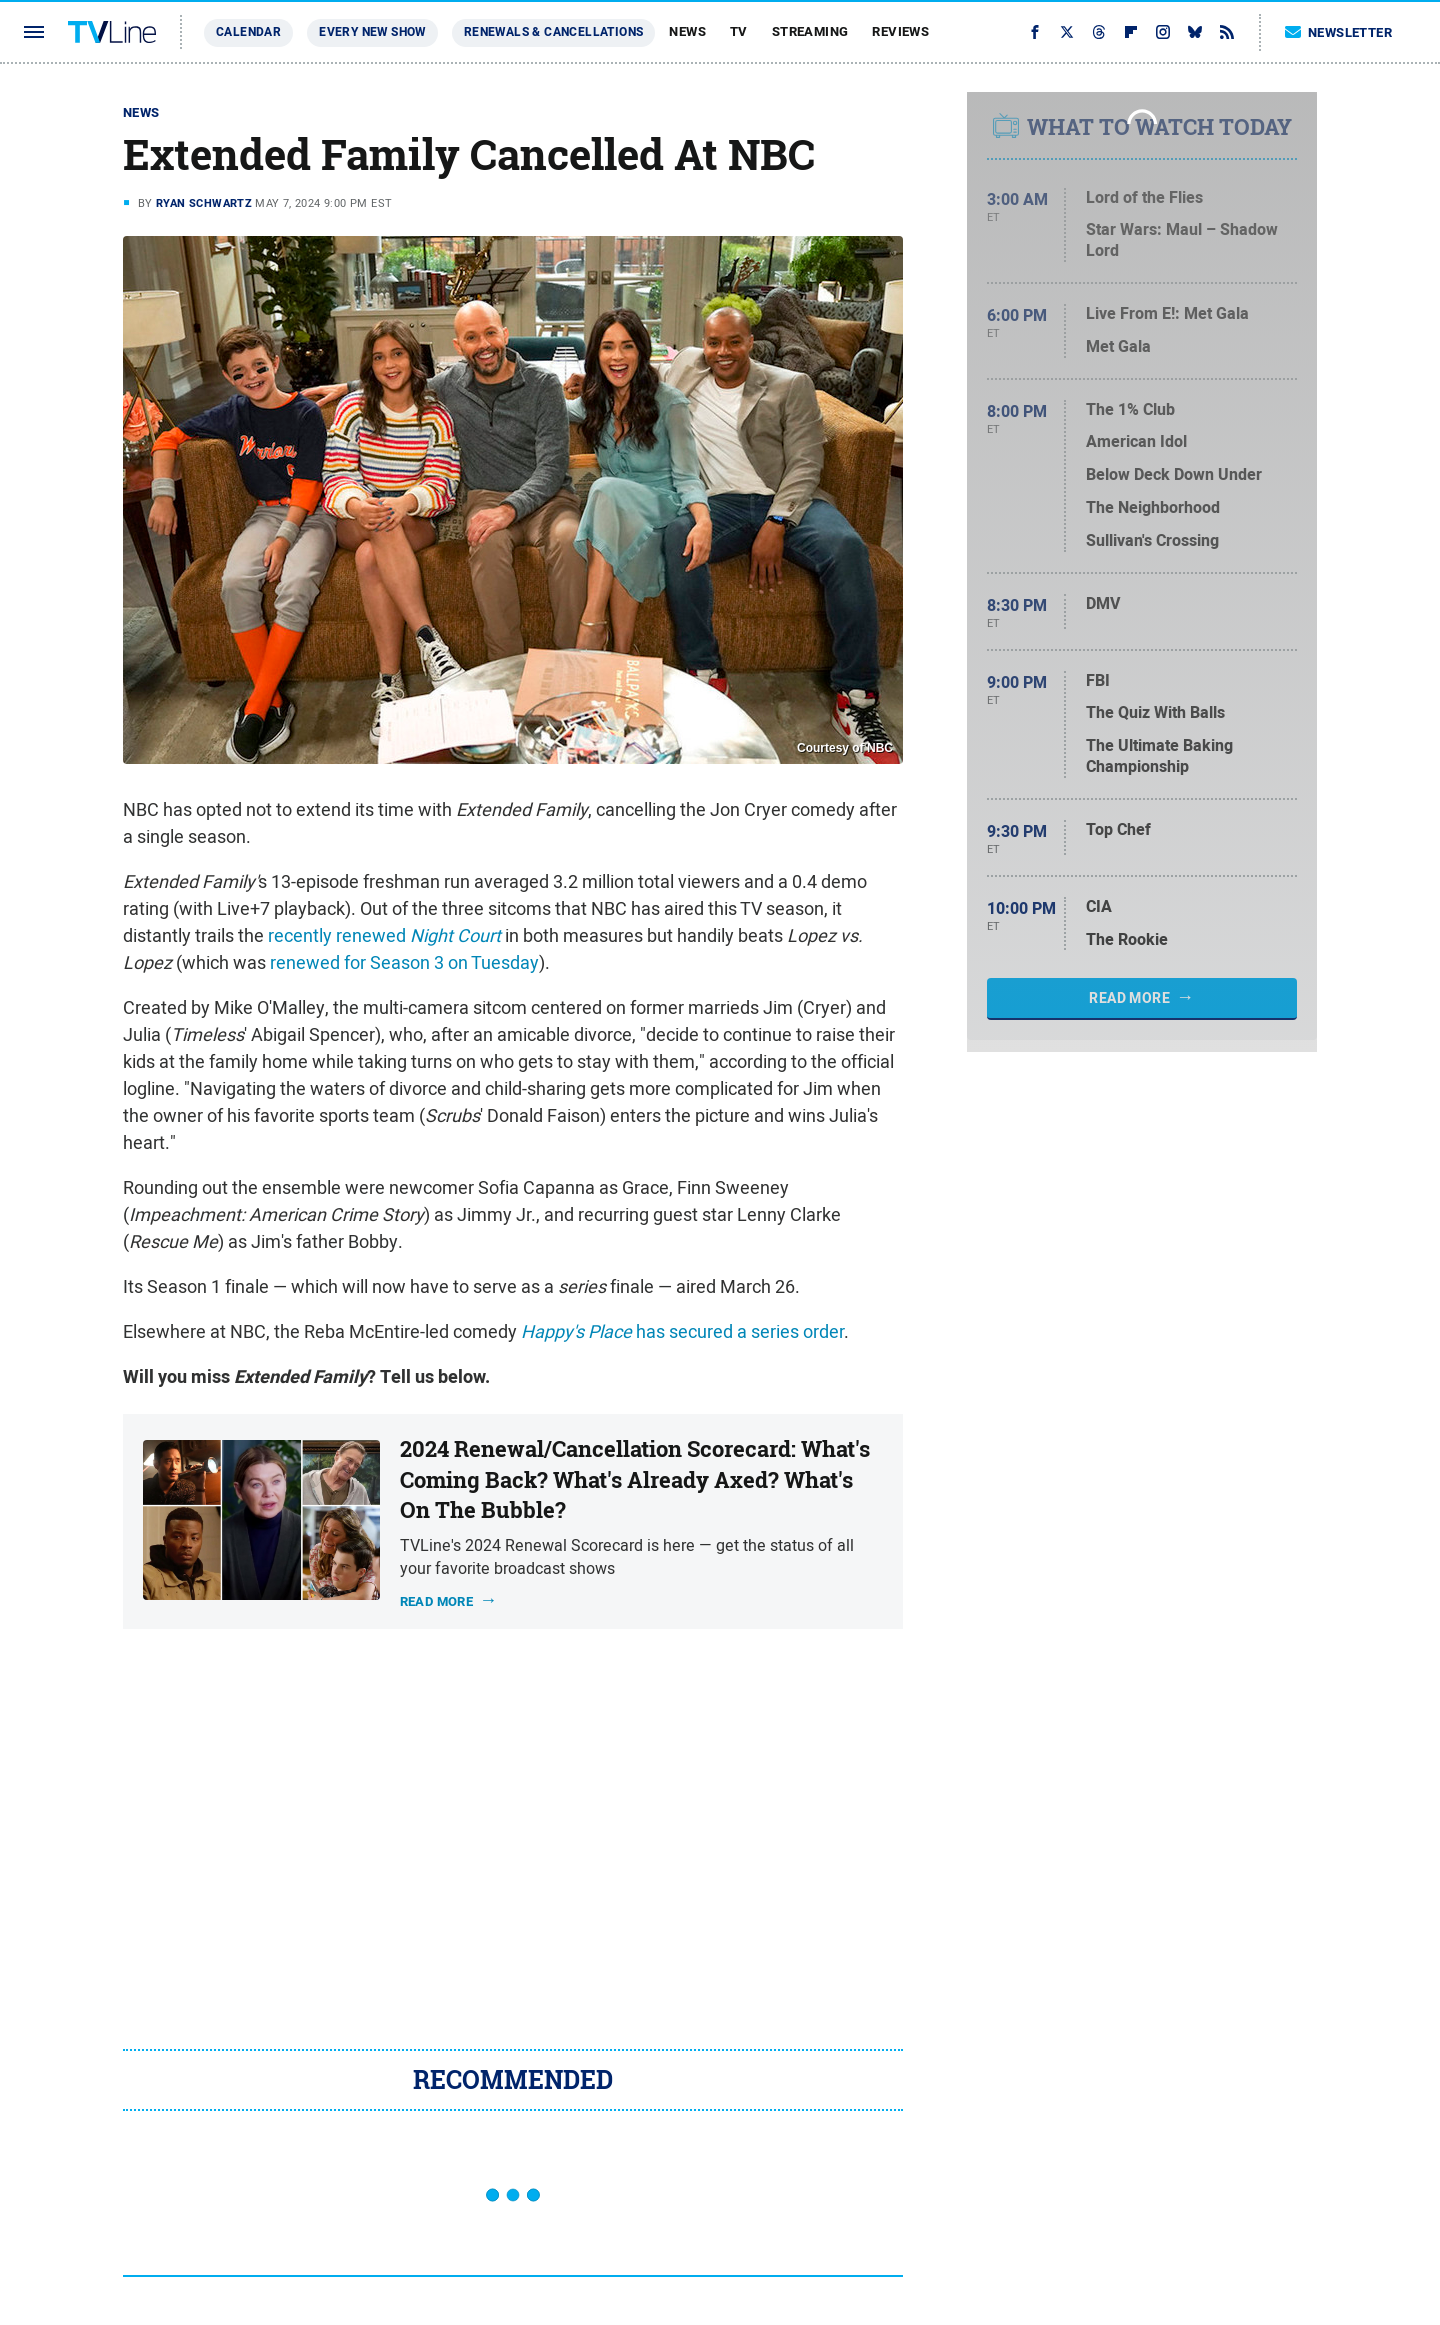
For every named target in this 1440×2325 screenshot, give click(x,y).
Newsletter (1339, 32)
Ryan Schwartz (204, 203)
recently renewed (384, 935)
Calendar (248, 32)
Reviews (900, 31)
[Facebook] (1035, 32)
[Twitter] (1067, 32)
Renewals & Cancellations (554, 32)
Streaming (810, 31)
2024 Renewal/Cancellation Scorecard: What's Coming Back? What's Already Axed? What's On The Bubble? (635, 1480)
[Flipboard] (1131, 32)
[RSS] (1227, 32)
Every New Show (372, 32)
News (687, 31)
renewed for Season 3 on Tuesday (404, 962)
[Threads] (1099, 32)
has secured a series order (682, 1331)
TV (739, 31)
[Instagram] (1163, 32)
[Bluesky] (1195, 32)
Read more (437, 1601)
